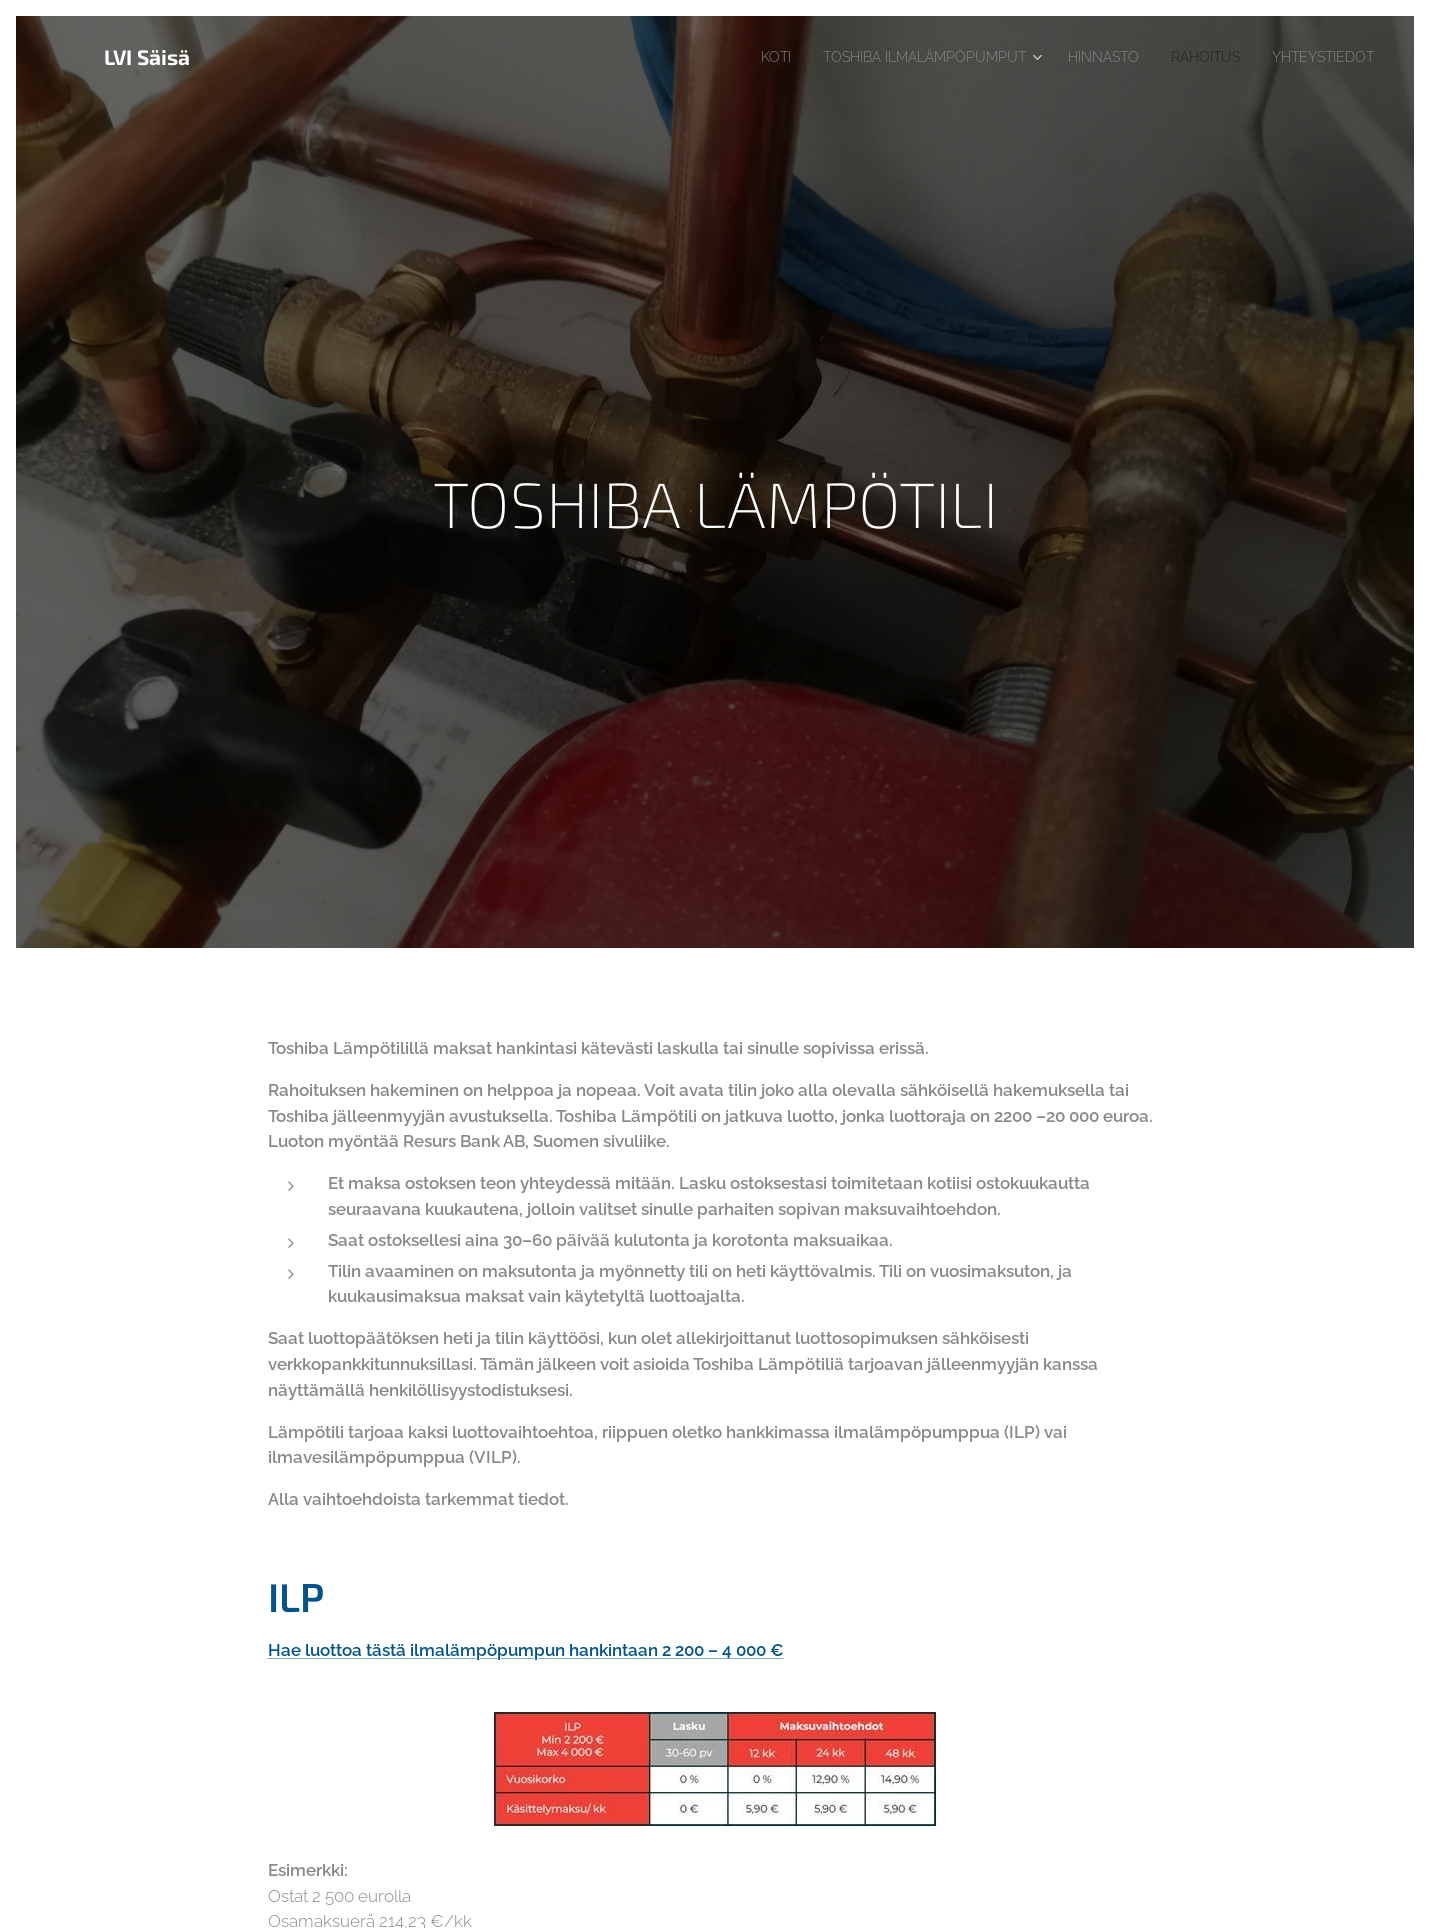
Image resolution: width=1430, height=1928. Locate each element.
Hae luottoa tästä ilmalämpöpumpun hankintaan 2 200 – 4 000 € (526, 1650)
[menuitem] (724, 57)
